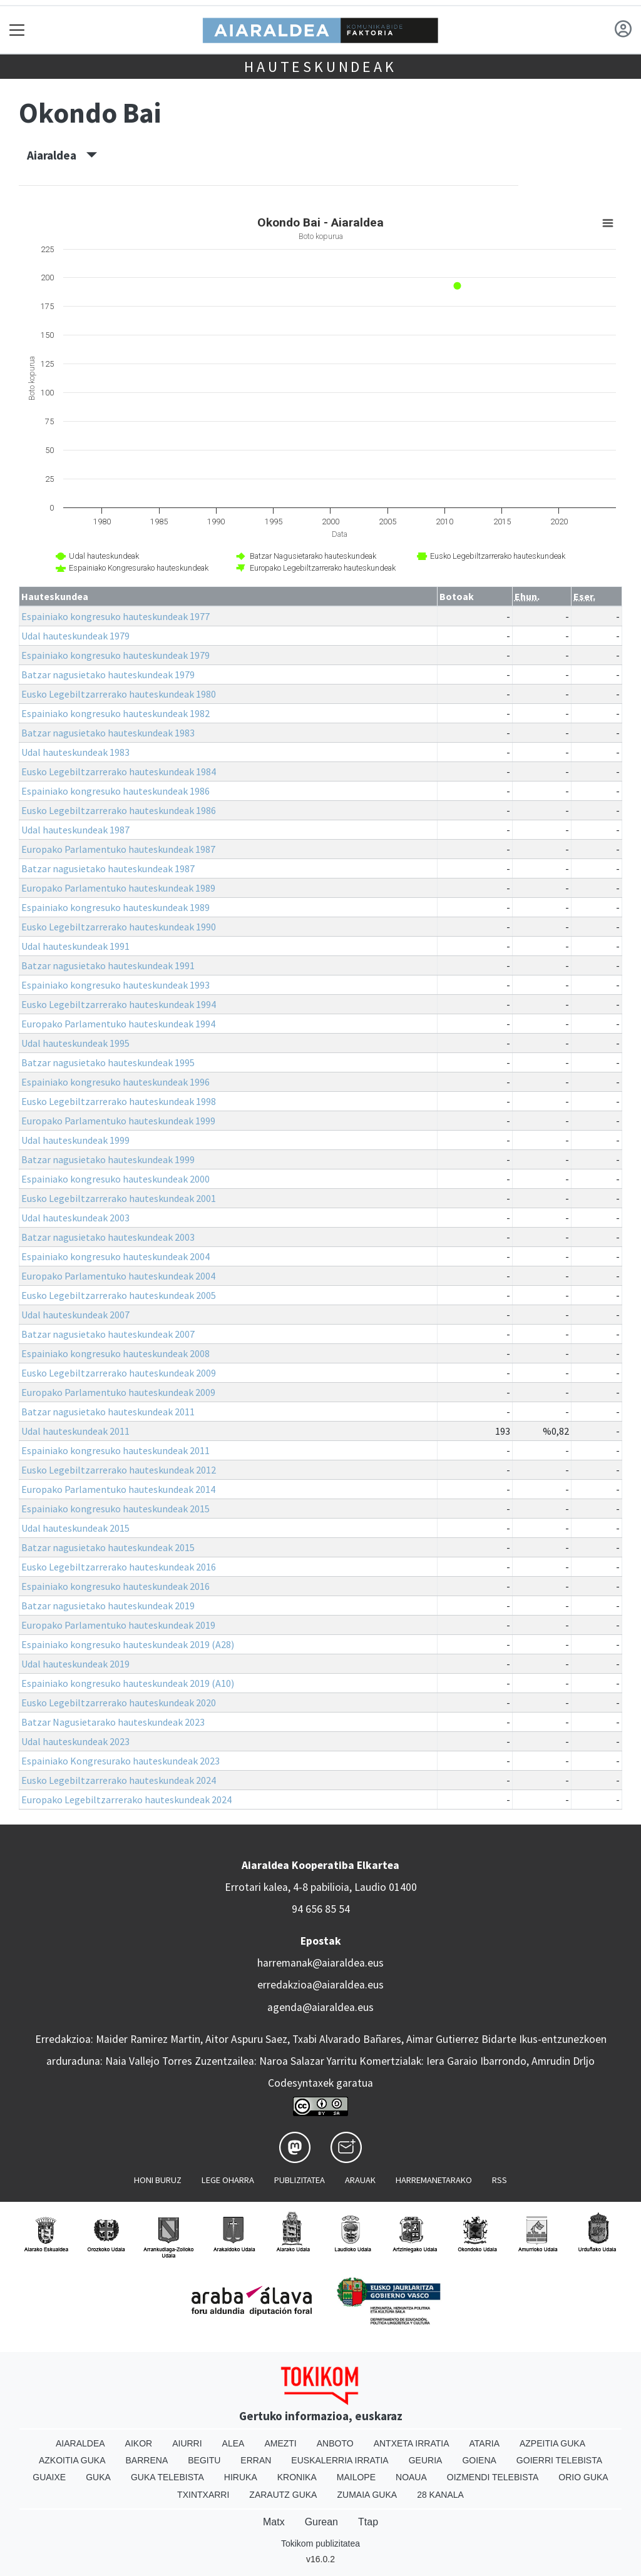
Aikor (139, 2443)
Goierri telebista (559, 2460)
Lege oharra (228, 2180)
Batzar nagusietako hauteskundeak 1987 (108, 868)
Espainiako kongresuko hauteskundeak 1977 (115, 616)
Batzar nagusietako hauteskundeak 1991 (108, 965)
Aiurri (187, 2443)
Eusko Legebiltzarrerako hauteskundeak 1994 (118, 1004)
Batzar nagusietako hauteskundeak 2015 (108, 1547)
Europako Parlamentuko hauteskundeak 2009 (118, 1392)
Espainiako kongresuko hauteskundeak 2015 (115, 1508)
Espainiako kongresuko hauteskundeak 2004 (115, 1256)
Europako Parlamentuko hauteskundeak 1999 (118, 1120)
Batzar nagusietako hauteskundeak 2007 (108, 1334)
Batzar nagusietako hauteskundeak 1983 (108, 732)
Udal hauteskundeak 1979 (75, 635)
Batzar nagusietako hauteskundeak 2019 (108, 1605)
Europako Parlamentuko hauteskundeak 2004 (118, 1276)
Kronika (297, 2477)
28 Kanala (440, 2495)
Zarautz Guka (283, 2495)
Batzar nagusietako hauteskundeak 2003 (108, 1237)
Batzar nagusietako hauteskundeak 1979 (108, 674)
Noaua (411, 2477)
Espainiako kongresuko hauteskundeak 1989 (115, 907)
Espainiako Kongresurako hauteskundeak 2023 (120, 1760)
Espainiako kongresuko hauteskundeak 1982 (115, 713)
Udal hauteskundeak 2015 (75, 1528)
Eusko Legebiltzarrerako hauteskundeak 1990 (118, 926)
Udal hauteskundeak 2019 (75, 1663)
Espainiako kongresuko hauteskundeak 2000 (115, 1179)
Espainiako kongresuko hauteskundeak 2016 (115, 1586)
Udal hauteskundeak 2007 (75, 1314)
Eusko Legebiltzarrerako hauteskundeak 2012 (118, 1470)
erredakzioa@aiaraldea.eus (320, 1985)
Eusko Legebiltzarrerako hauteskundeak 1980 (118, 694)
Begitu (204, 2460)
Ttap (368, 2522)
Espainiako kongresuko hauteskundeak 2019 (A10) (127, 1683)
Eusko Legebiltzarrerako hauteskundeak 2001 (118, 1198)
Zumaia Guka (367, 2495)
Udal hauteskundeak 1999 (75, 1140)
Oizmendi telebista (493, 2477)
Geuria (426, 2460)
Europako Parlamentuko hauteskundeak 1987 (118, 849)
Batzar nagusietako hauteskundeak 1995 (108, 1062)
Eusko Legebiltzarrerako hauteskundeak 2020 (118, 1702)
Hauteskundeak (320, 66)
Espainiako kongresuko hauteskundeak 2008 (115, 1353)
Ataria (484, 2443)
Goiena (479, 2460)
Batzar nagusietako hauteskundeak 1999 (108, 1159)
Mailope (356, 2477)
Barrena (147, 2460)
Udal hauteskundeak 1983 (75, 752)
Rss (499, 2180)
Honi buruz (158, 2180)
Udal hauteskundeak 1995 (75, 1043)
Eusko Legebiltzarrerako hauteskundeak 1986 (118, 810)
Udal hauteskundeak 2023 (75, 1741)
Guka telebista (167, 2477)
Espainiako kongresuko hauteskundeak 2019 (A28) (127, 1644)
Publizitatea (299, 2180)
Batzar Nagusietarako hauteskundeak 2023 (113, 1722)
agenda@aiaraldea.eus (320, 2007)
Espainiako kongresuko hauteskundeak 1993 (115, 985)
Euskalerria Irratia (339, 2460)
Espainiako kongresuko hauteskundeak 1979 (115, 655)
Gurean (321, 2522)
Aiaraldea (62, 155)
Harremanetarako (434, 2180)
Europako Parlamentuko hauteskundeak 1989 (118, 888)
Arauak (360, 2180)
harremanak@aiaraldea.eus (320, 1963)
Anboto (335, 2443)
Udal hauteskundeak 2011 (75, 1431)
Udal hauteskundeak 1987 (75, 829)
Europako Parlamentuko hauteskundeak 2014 (118, 1489)
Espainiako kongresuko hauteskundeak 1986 (115, 791)
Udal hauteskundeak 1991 (75, 946)
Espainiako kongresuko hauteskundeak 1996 (115, 1082)
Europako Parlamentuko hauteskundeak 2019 (118, 1625)
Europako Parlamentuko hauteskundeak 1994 (118, 1023)
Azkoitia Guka (72, 2460)
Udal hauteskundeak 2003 (75, 1217)
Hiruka (240, 2477)
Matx (274, 2522)
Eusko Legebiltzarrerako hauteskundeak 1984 (118, 771)
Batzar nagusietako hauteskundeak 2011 (108, 1411)
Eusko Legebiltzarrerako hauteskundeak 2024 (118, 1780)
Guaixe (49, 2477)
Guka (98, 2477)
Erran (255, 2460)
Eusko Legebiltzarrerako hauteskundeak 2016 (118, 1566)
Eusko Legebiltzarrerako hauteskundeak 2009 (118, 1373)
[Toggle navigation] (17, 30)
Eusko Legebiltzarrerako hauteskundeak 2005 (118, 1295)
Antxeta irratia (411, 2443)
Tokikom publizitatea (320, 2543)
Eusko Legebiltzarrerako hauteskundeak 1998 (118, 1101)
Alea (233, 2443)
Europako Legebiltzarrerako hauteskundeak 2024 (126, 1799)
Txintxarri (203, 2495)
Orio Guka (583, 2477)
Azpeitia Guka (552, 2443)
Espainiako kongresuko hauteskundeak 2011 (115, 1450)
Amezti (280, 2443)
